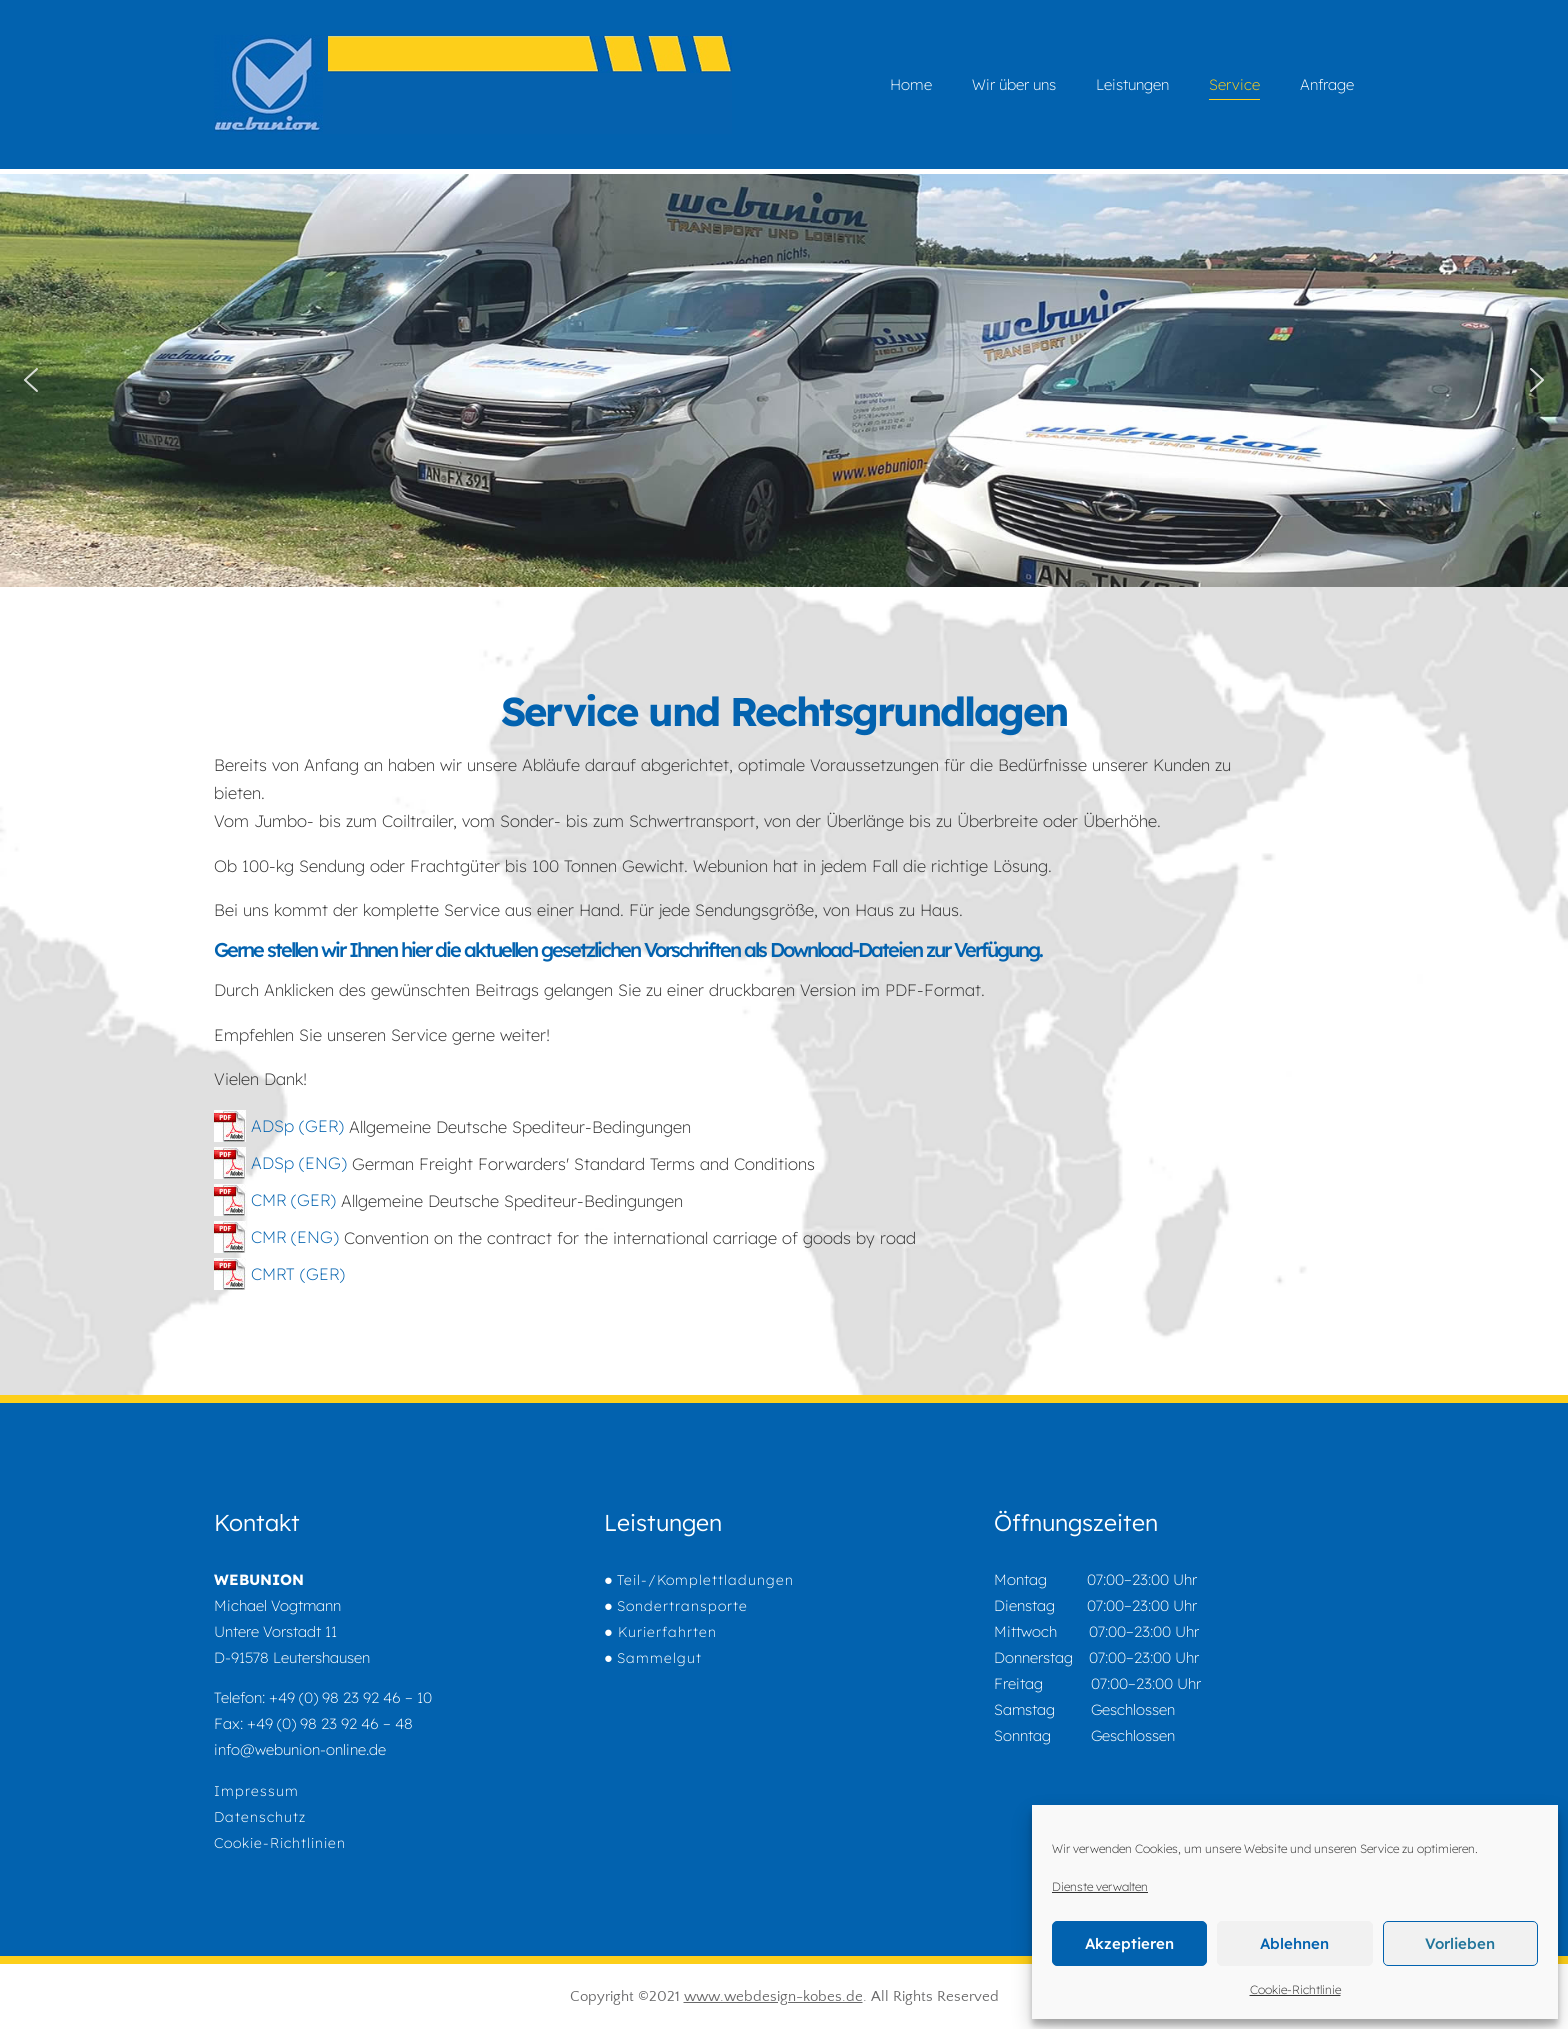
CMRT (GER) (279, 1273)
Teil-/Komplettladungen (705, 1580)
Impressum (256, 1791)
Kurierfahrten (665, 1632)
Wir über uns (1014, 84)
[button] (31, 380)
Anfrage (1327, 84)
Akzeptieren (1129, 1943)
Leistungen (1132, 84)
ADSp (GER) (279, 1125)
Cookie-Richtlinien (280, 1843)
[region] (784, 380)
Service (1234, 84)
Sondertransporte (682, 1606)
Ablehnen (1294, 1943)
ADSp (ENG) (280, 1162)
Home (911, 84)
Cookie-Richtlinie (1295, 1989)
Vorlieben (1460, 1943)
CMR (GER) (275, 1199)
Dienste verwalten (1100, 1886)
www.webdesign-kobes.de (773, 1996)
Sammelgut (659, 1658)
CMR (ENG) (276, 1236)
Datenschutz (260, 1817)
